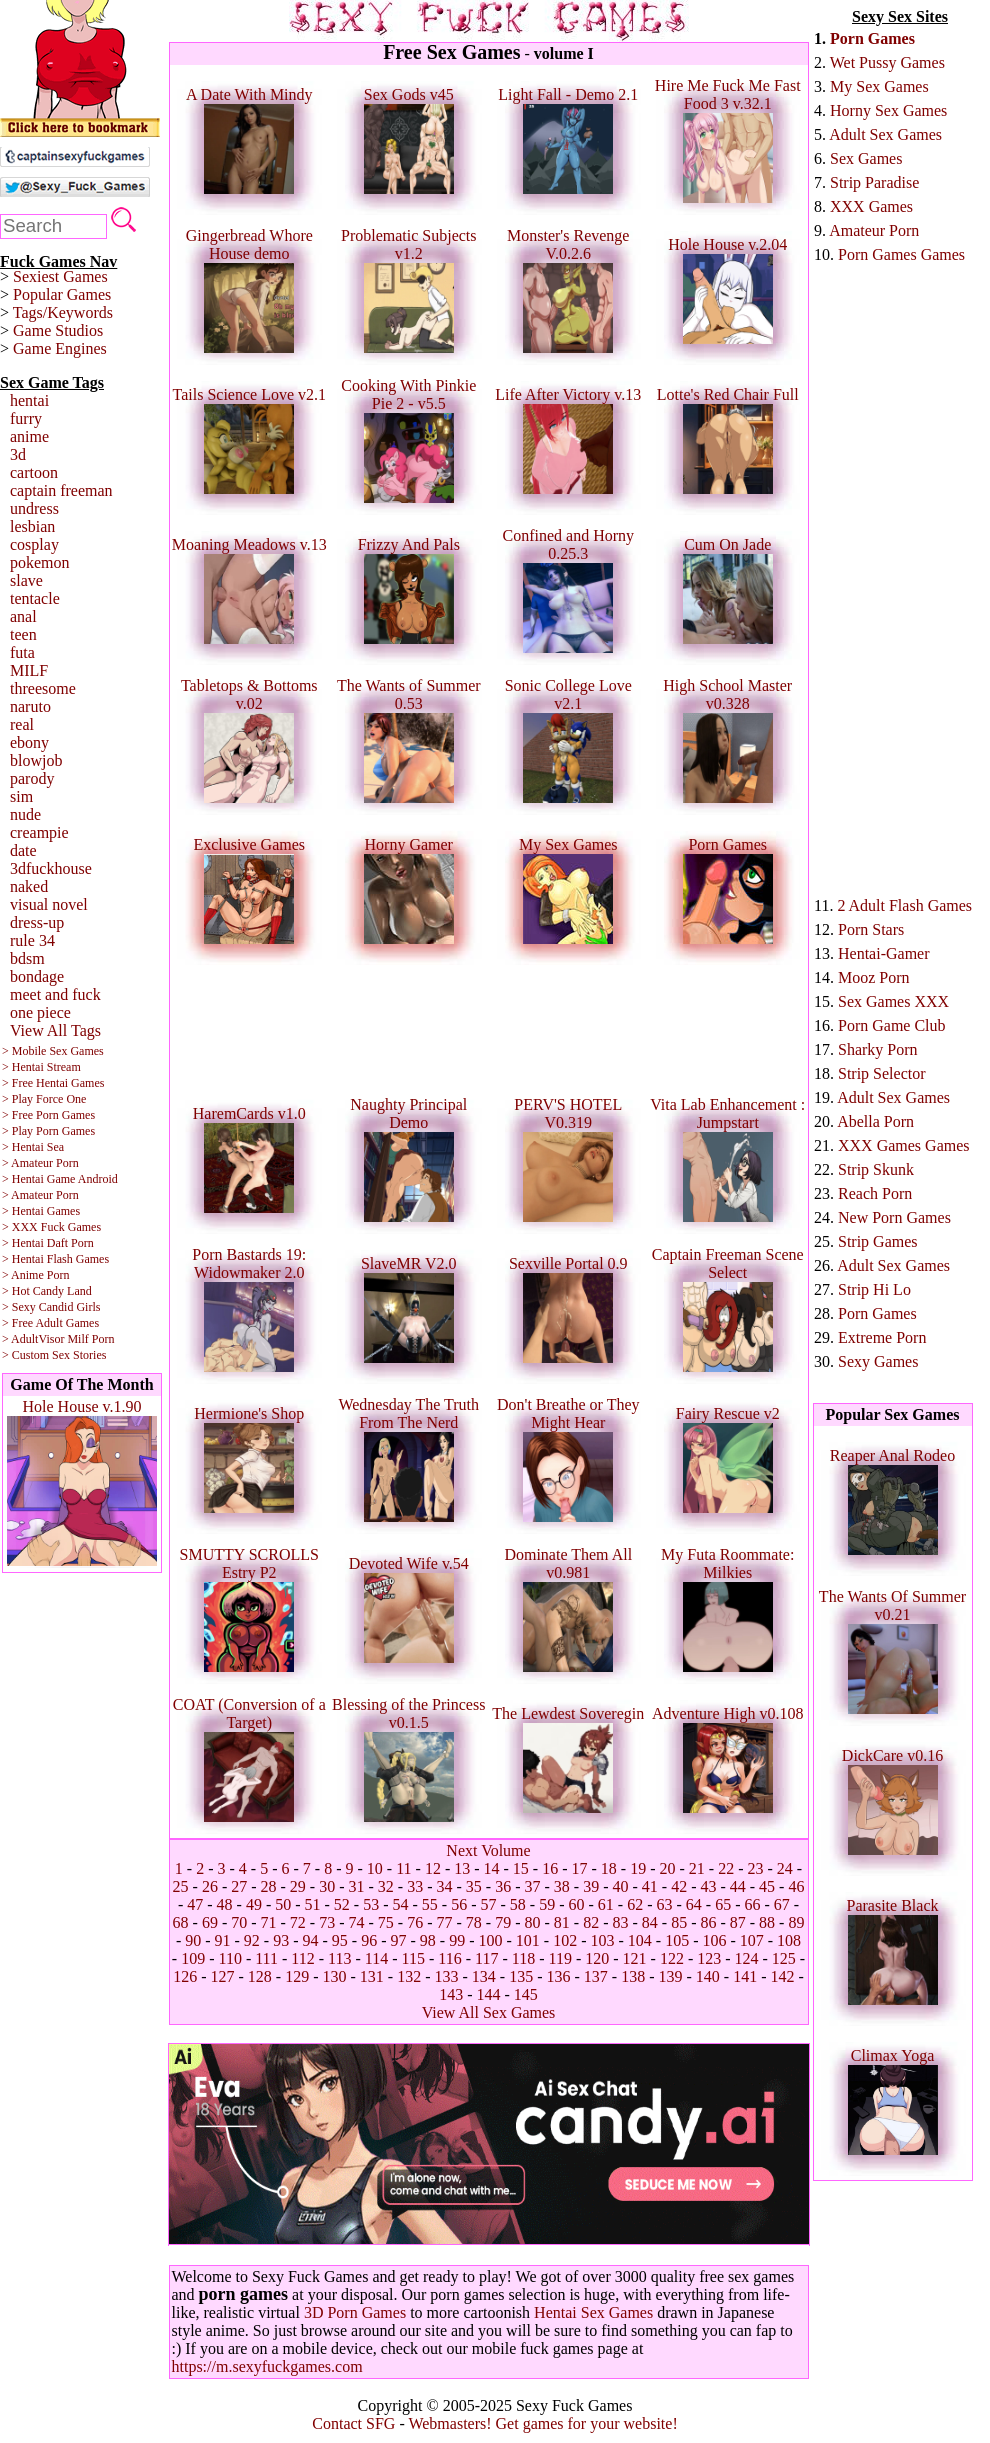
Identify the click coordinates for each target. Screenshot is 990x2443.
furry (26, 418)
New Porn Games (894, 1217)
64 (694, 1904)
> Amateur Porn (40, 1163)
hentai (29, 400)
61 (606, 1904)
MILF (29, 670)
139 (670, 1976)
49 (254, 1904)
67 (782, 1904)
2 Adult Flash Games (904, 905)
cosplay (34, 544)
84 (650, 1922)
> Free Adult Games (50, 1323)
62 (635, 1904)
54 (401, 1904)
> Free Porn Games (48, 1115)
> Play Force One (44, 1099)
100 (490, 1940)
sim (21, 796)
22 (726, 1868)
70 (239, 1922)
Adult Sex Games (885, 134)
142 (782, 1976)
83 (620, 1922)
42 (679, 1886)
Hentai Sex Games (593, 2312)
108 (789, 1940)
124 (747, 1958)
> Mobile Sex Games (53, 1051)
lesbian (32, 526)
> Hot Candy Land (47, 1291)
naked (29, 886)
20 (668, 1868)
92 (252, 1940)
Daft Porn (70, 1243)
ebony (29, 742)
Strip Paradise (874, 182)
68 (181, 1922)
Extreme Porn (882, 1337)
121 (635, 1958)
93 (281, 1940)
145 (526, 1994)
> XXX (20, 1227)
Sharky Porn (878, 1049)
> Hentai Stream (41, 1067)
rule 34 (32, 940)
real (22, 724)
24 (785, 1868)
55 (430, 1904)
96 (369, 1940)
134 (484, 1976)
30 (327, 1886)
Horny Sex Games (888, 110)
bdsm (27, 958)
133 (447, 1976)
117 (486, 1958)
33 (415, 1886)
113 (339, 1958)
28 (269, 1886)
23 (755, 1868)
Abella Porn (875, 1121)
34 (445, 1886)
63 (664, 1904)
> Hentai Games (41, 1211)
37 (532, 1886)
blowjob (36, 760)
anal (23, 616)
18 (609, 1868)
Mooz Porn (874, 977)
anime (29, 436)
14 (492, 1868)
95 (340, 1940)
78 (474, 1922)
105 (677, 1940)
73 (327, 1922)
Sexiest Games (60, 276)
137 (596, 1976)
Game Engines (60, 348)
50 (283, 1904)
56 (459, 1904)
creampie (39, 832)
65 (723, 1904)
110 (229, 1958)
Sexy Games (878, 1361)
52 (342, 1904)
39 (591, 1886)
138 (633, 1976)
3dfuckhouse (51, 868)
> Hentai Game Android (60, 1179)
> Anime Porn (35, 1275)
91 (223, 1940)
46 (796, 1886)
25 (181, 1886)
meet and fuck (55, 994)
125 (784, 1958)
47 (195, 1904)
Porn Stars (871, 929)
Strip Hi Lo (874, 1289)
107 (752, 1940)
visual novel (49, 904)
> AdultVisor (33, 1339)
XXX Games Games (904, 1145)
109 (193, 1958)
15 (521, 1868)
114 (376, 1958)
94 (311, 1940)
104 (640, 1940)
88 (767, 1922)
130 (335, 1976)
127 (223, 1976)
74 (357, 1922)
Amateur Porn (874, 230)
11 (403, 1868)
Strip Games (878, 1241)
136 (558, 1976)
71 (269, 1922)
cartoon (34, 472)
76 (415, 1922)
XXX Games (871, 206)
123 (709, 1958)
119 (559, 1958)
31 (357, 1886)
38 (562, 1886)
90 (193, 1940)
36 (503, 1886)
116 (449, 1958)
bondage (37, 976)
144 (489, 1994)
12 (433, 1868)
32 (386, 1886)
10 (375, 1868)
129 (297, 1976)
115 (413, 1958)
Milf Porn (90, 1339)
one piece (40, 1012)
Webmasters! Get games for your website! (542, 2423)
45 (767, 1886)
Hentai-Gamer (884, 953)
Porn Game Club (892, 1025)
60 (576, 1904)
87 (738, 1922)
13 (462, 1868)
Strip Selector (882, 1073)
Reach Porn (875, 1193)
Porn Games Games (901, 254)
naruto (30, 706)
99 (457, 1940)
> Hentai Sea (33, 1147)
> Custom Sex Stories (54, 1355)
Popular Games (62, 294)
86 (708, 1922)
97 (399, 1940)
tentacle (35, 598)
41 (650, 1886)
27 (239, 1886)
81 (562, 1922)
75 (386, 1922)
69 (210, 1922)
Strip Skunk (876, 1169)
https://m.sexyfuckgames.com (267, 2366)
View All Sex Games (489, 2012)
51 (313, 1904)
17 (580, 1868)
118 (523, 1958)
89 (796, 1922)
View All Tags (55, 1030)
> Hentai (23, 1243)
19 (638, 1868)
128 (260, 1976)
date (23, 850)
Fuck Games (71, 1227)
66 (752, 1904)
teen (23, 634)
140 (708, 1976)
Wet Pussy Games (887, 62)
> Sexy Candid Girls (51, 1307)
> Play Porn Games (48, 1131)
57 (489, 1904)
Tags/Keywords (63, 312)
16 (550, 1868)
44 (738, 1886)
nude (25, 814)
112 (302, 1958)
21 (697, 1868)
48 (225, 1904)
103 (602, 1940)
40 (620, 1886)
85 (679, 1922)
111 (266, 1958)
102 (565, 1940)
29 (298, 1886)
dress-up (37, 922)
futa (22, 652)
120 (597, 1958)
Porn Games (872, 38)
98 (428, 1940)
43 (708, 1886)
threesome (43, 688)
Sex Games (866, 158)
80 (532, 1922)
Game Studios (58, 330)
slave (26, 580)
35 (474, 1886)
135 (521, 1976)
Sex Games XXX (893, 1001)
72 (298, 1922)
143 (451, 1994)
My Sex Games (879, 86)
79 (503, 1922)
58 (518, 1904)
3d (18, 454)
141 (745, 1976)
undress (34, 508)
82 (591, 1922)
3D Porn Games (355, 2312)
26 (210, 1886)
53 (371, 1904)
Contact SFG (353, 2423)
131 (372, 1976)
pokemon (40, 562)
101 (528, 1940)
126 (185, 1976)
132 (409, 1976)
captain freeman (61, 490)
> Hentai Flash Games (55, 1259)
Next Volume (488, 1850)
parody (32, 778)
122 (672, 1958)
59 (547, 1904)
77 (445, 1922)
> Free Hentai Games (53, 1083)
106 (714, 1940)
